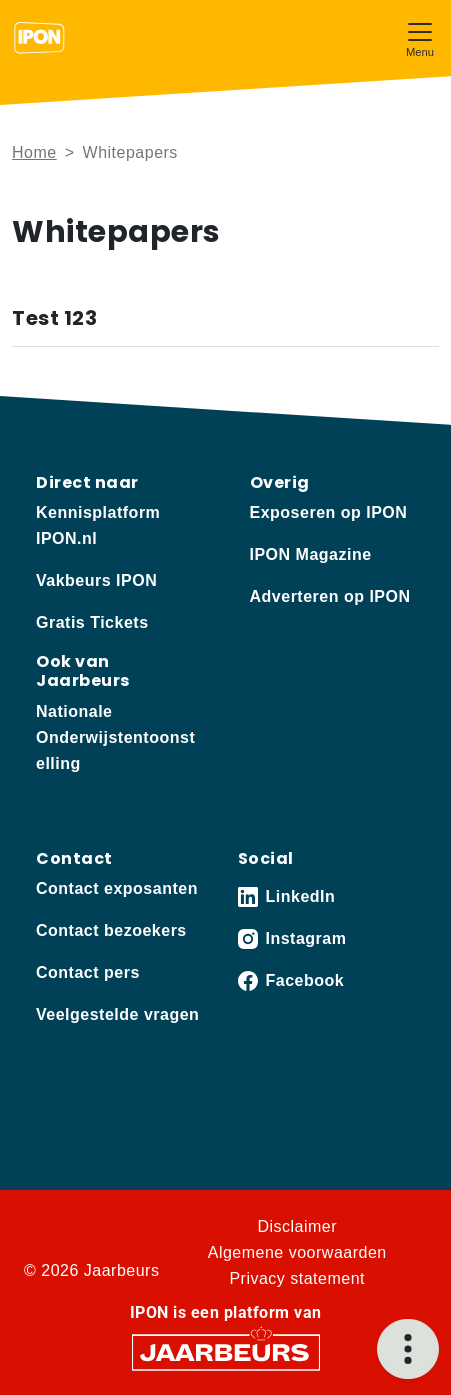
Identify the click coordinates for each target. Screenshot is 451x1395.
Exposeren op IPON (329, 512)
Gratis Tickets (92, 622)
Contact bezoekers (111, 930)
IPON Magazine (311, 554)
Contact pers (88, 972)
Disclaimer (297, 1226)
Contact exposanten (117, 888)
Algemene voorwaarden (297, 1252)
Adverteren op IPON (330, 596)
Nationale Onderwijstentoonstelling (115, 737)
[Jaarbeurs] (226, 1350)
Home (34, 152)
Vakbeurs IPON (96, 580)
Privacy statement (297, 1278)
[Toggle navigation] (420, 37)
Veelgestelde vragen (117, 1014)
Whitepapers (130, 152)
